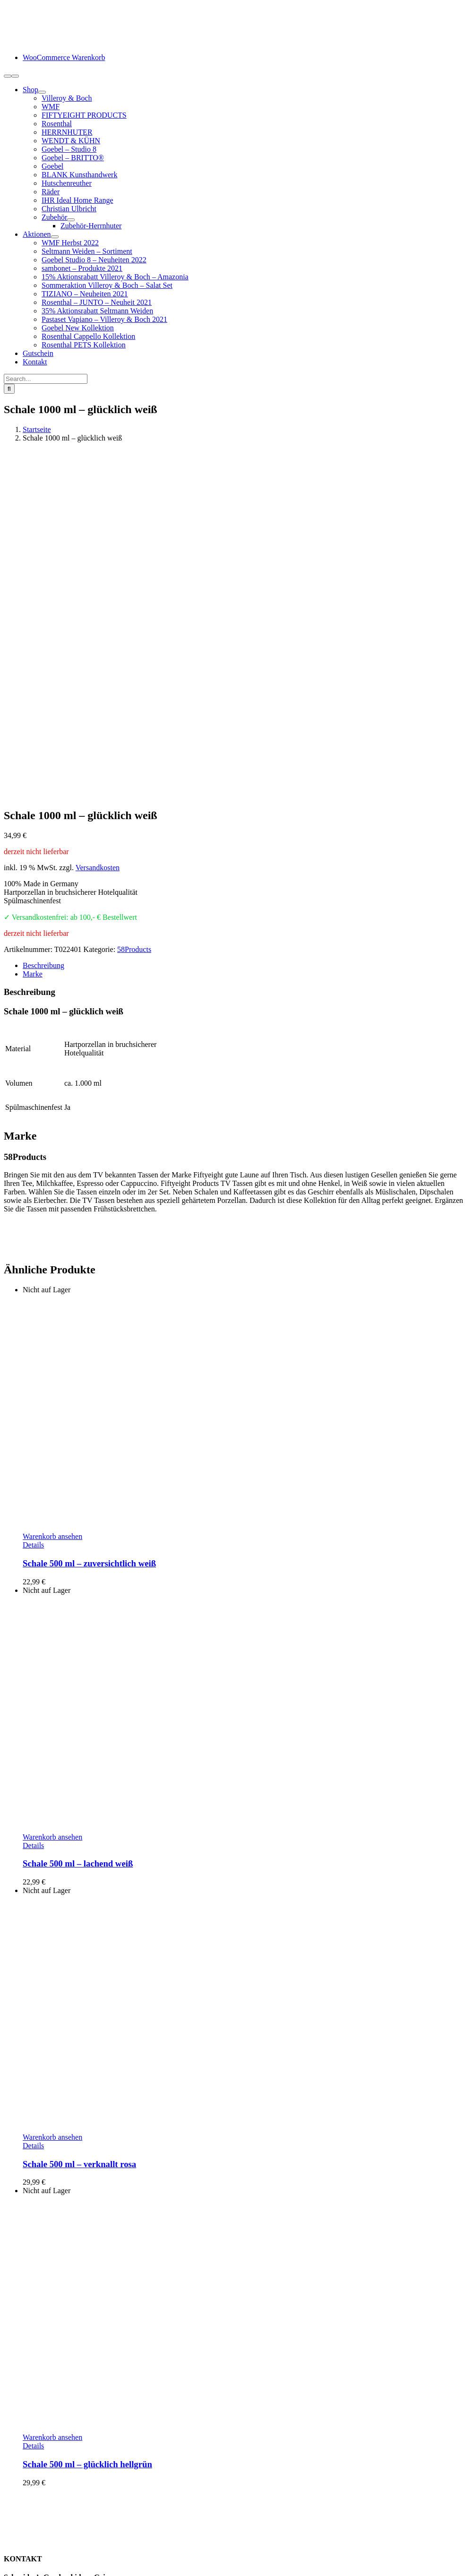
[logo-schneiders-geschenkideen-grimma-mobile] (63, 41)
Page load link (25, 2568)
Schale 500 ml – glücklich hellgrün (87, 2140)
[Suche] (9, 389)
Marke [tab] (33, 650)
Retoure (35, 2501)
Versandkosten (98, 543)
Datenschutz (41, 2535)
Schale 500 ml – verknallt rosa (79, 1840)
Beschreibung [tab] (43, 641)
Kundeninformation (52, 2475)
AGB (31, 2526)
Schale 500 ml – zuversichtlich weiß (89, 1239)
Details (33, 1221)
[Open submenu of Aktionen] (55, 236)
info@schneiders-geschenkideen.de (57, 2319)
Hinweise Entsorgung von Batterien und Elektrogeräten (106, 2518)
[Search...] (45, 379)
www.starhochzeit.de (254, 2559)
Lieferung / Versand (53, 2492)
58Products (134, 625)
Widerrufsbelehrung (53, 2509)
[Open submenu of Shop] (42, 92)
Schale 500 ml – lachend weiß (78, 1539)
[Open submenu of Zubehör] (71, 219)
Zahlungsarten (44, 2484)
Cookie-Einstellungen (325, 2559)
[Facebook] (7, 2432)
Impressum (39, 2543)
